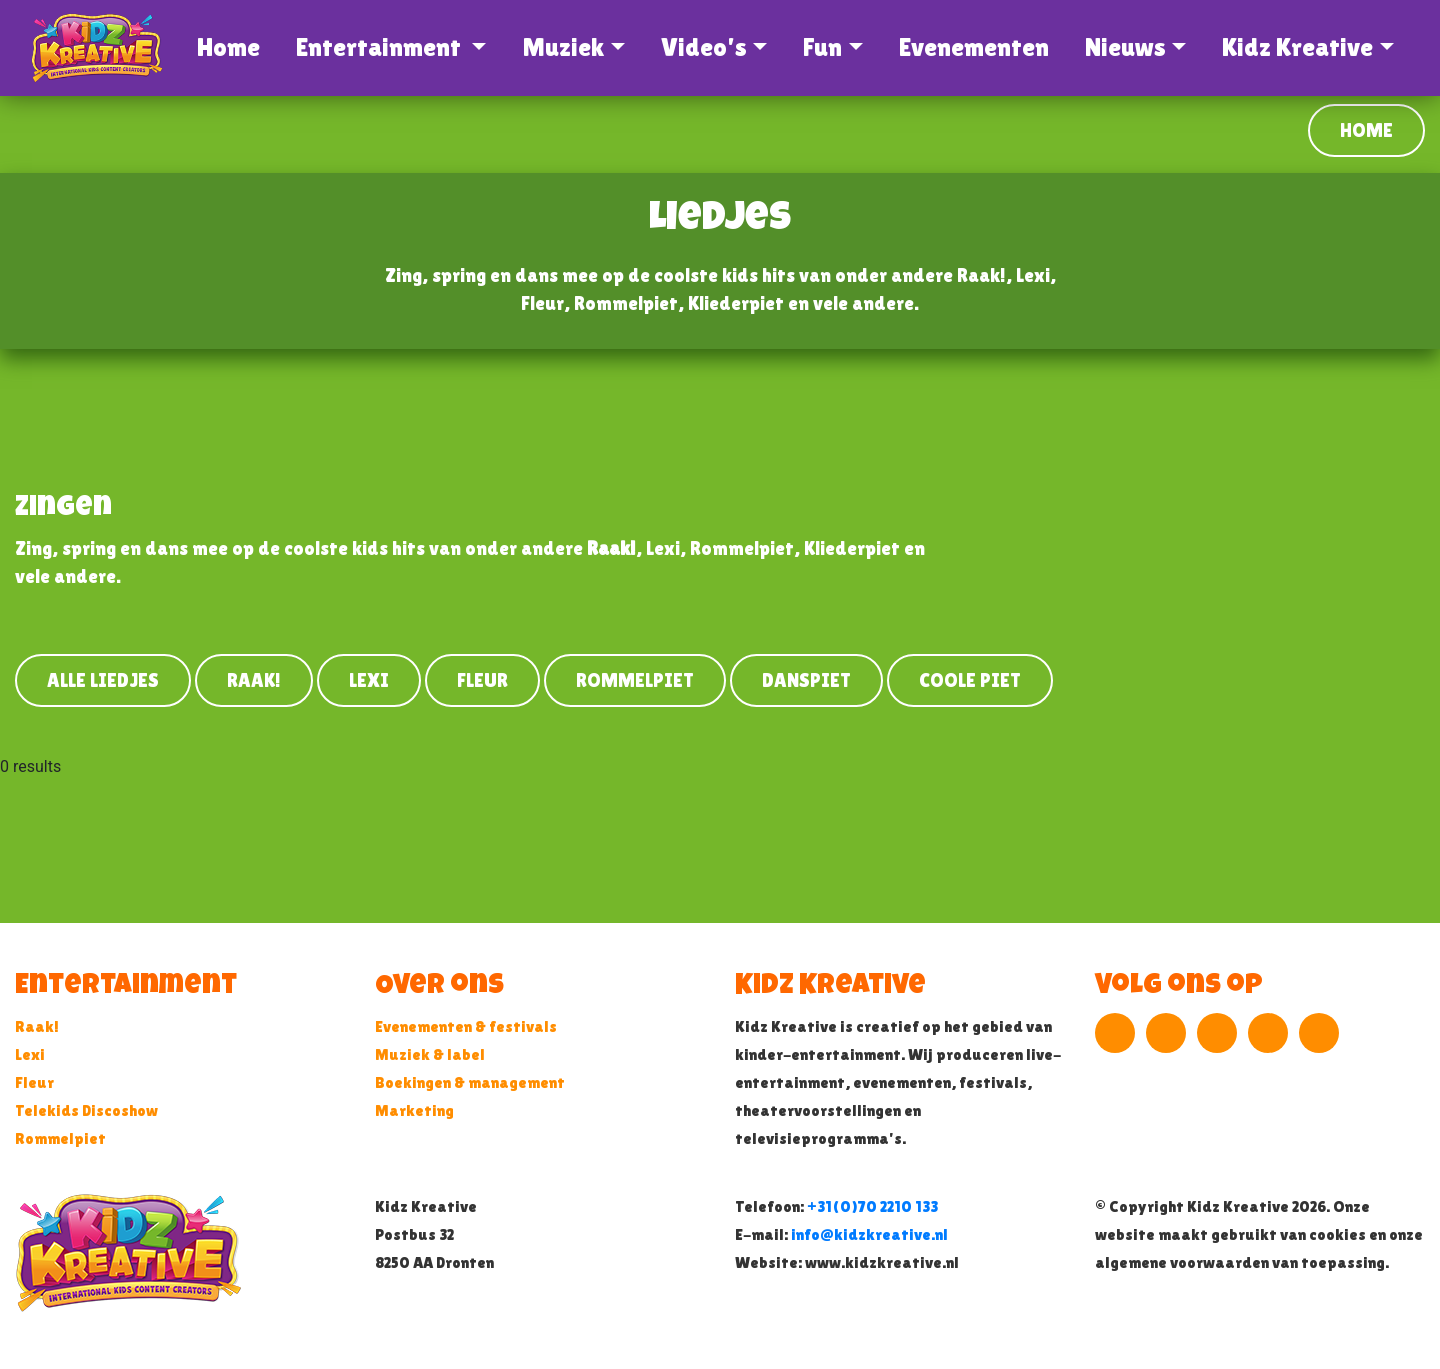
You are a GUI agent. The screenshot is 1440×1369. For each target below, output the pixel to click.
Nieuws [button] (1125, 47)
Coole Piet (970, 680)
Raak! (254, 680)
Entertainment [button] (381, 47)
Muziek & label (430, 1054)
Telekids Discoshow (86, 1110)
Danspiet (806, 680)
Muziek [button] (563, 47)
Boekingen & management (470, 1082)
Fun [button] (822, 47)
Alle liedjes (103, 680)
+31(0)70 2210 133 (872, 1206)
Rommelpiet (635, 680)
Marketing (414, 1110)
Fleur (482, 680)
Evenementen (974, 47)
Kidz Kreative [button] (1297, 47)
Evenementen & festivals (466, 1026)
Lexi (369, 680)
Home (232, 47)
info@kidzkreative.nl (869, 1234)
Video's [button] (704, 47)
